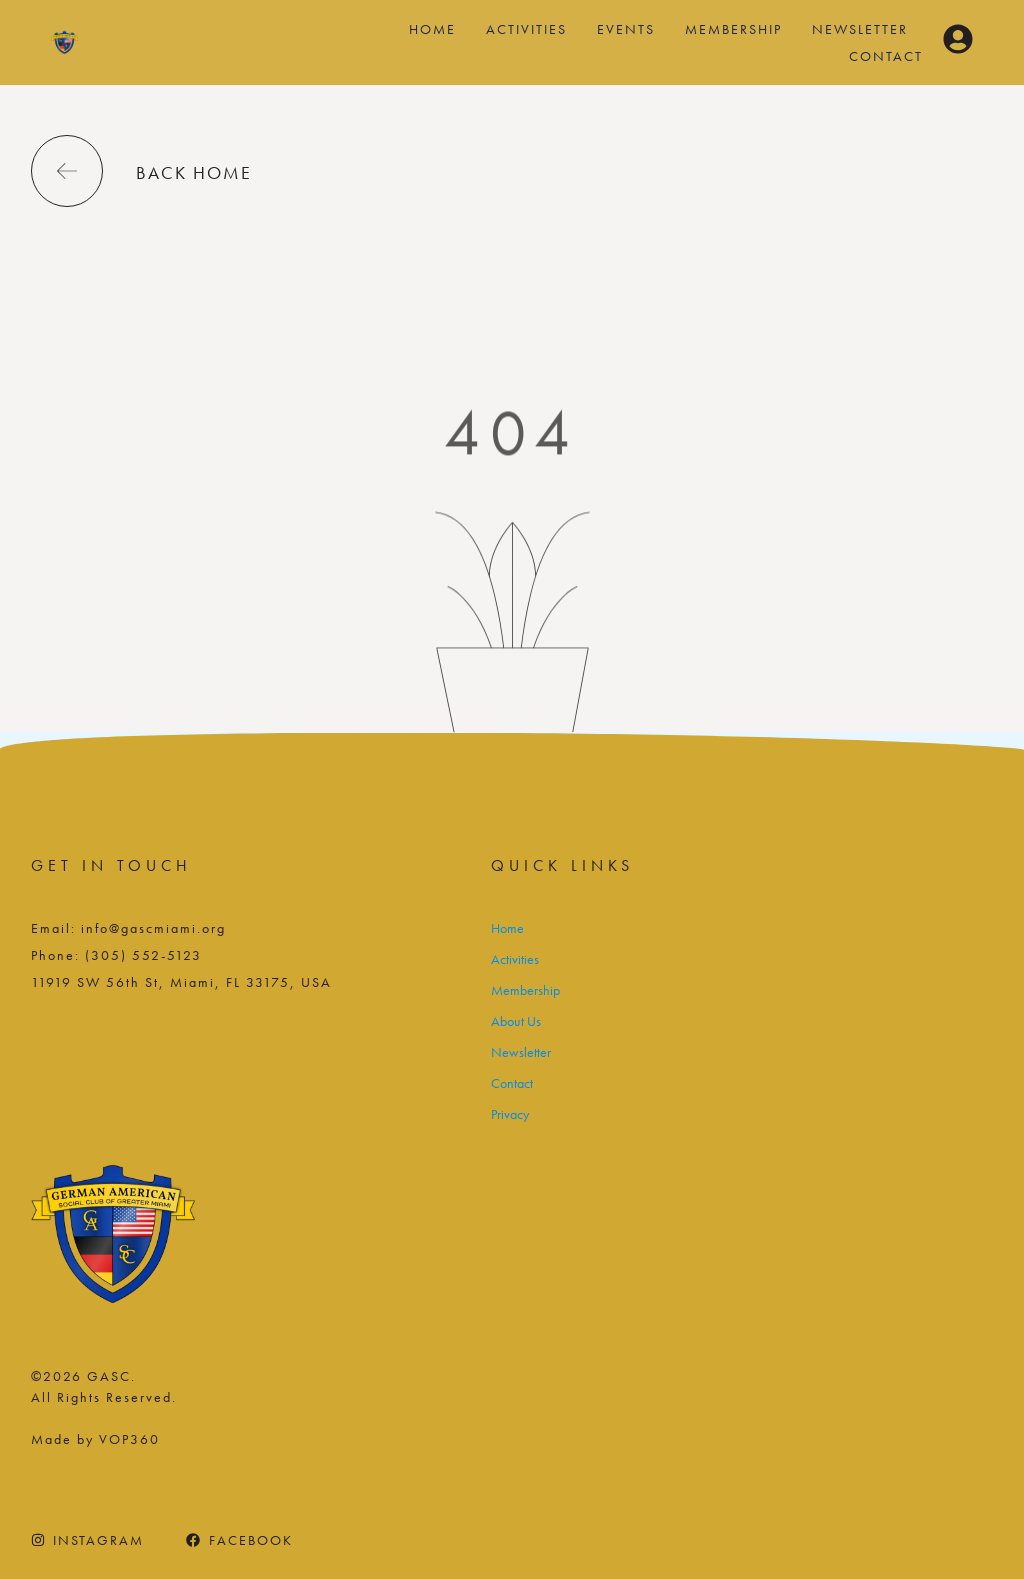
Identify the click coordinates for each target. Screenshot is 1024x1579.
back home (194, 172)
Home (432, 29)
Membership (733, 29)
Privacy (510, 1114)
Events (626, 29)
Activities (526, 29)
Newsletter (860, 29)
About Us (516, 1021)
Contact (886, 56)
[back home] (67, 171)
